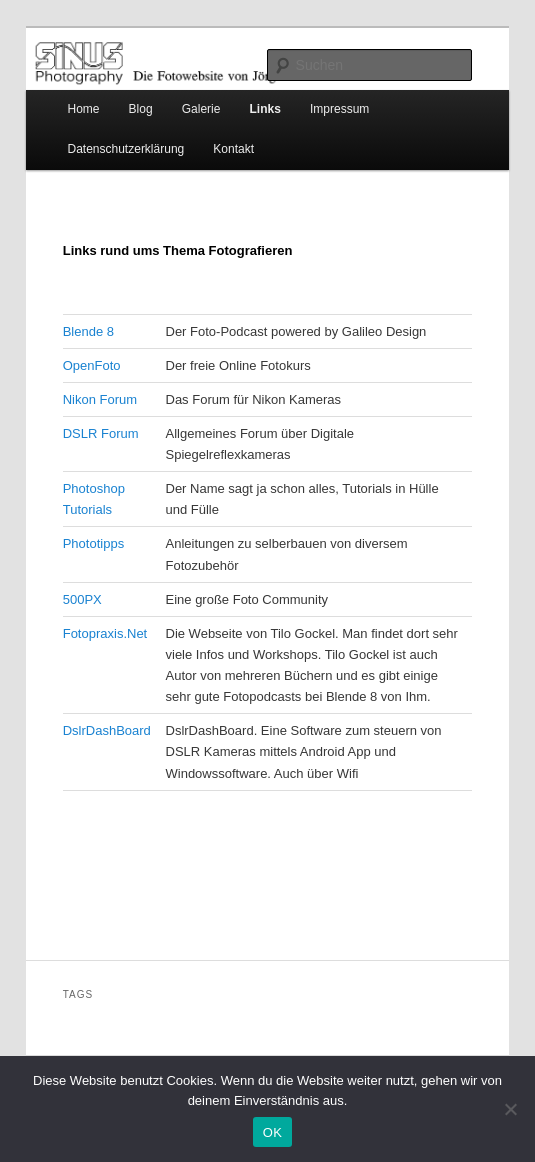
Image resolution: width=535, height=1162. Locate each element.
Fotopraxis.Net (105, 633)
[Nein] (510, 1109)
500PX (82, 599)
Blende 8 (88, 331)
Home (84, 109)
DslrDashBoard (107, 730)
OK (272, 1132)
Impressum (339, 109)
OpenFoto (92, 365)
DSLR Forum (101, 433)
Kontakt (233, 149)
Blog (141, 109)
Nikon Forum (100, 399)
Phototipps (93, 543)
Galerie (201, 109)
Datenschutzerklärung (126, 149)
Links (265, 109)
